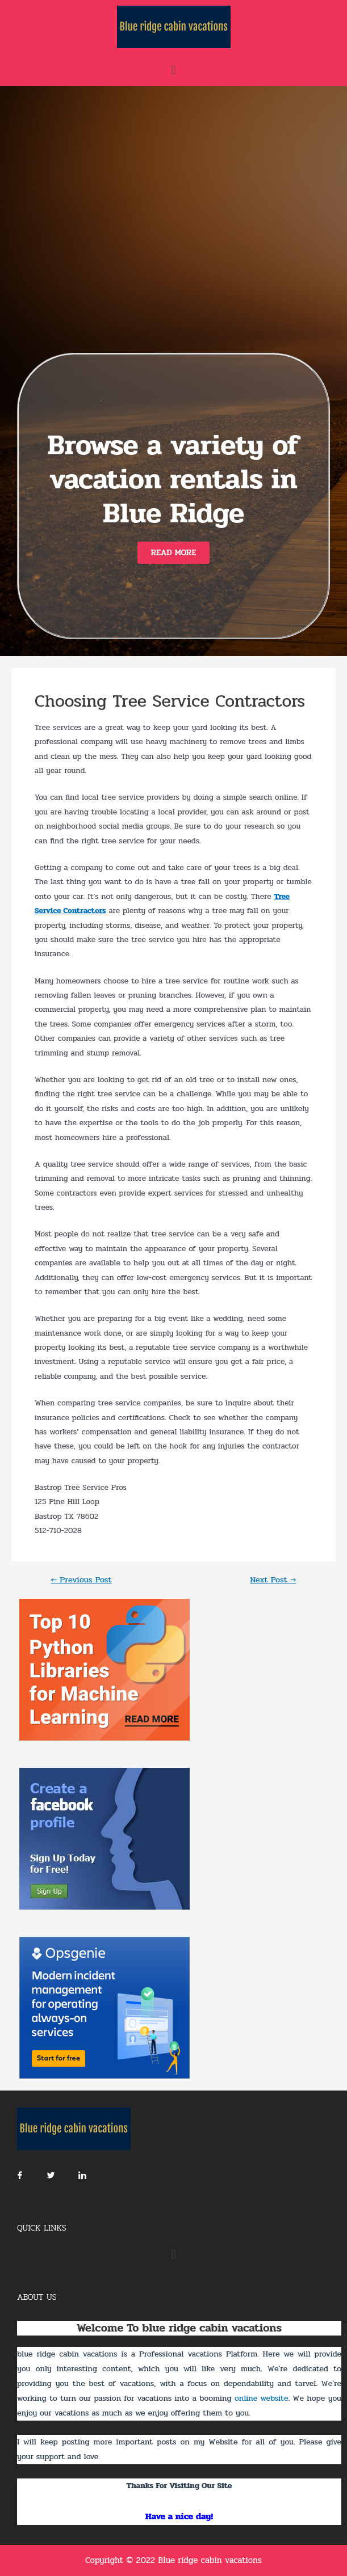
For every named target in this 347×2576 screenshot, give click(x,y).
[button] (173, 553)
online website (261, 2398)
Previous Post (81, 1580)
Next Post (273, 1580)
